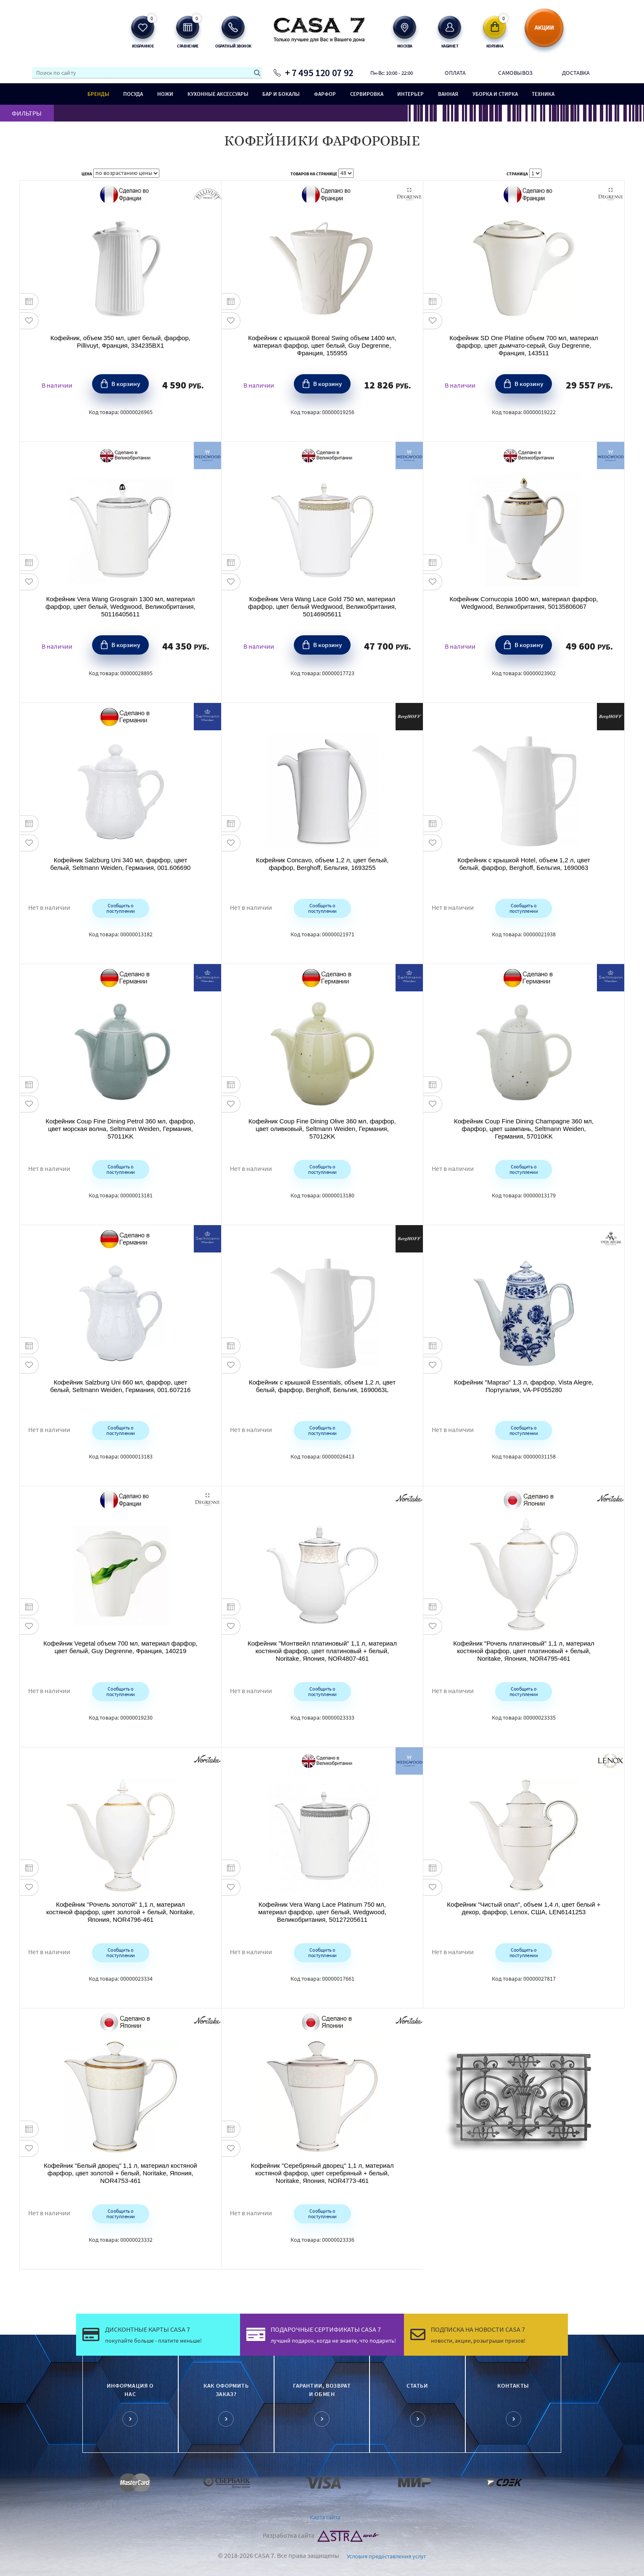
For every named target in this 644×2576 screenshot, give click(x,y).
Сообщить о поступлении (120, 908)
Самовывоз (515, 73)
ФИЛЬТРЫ (27, 113)
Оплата (455, 73)
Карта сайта (325, 2517)
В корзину (125, 383)
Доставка (576, 73)
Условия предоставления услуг (386, 2556)
